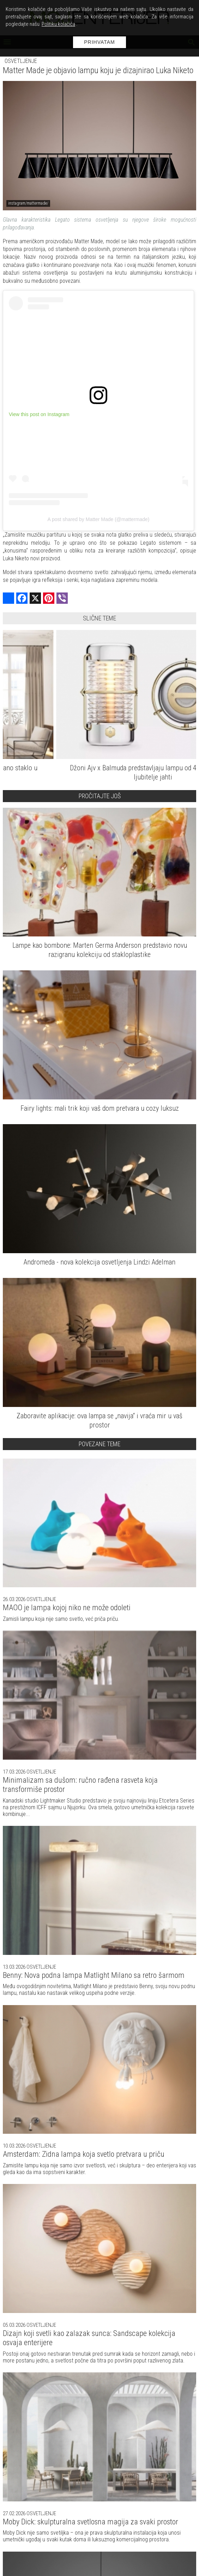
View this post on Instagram (39, 414)
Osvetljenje (21, 61)
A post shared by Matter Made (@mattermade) (99, 519)
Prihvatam (99, 42)
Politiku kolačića (58, 24)
